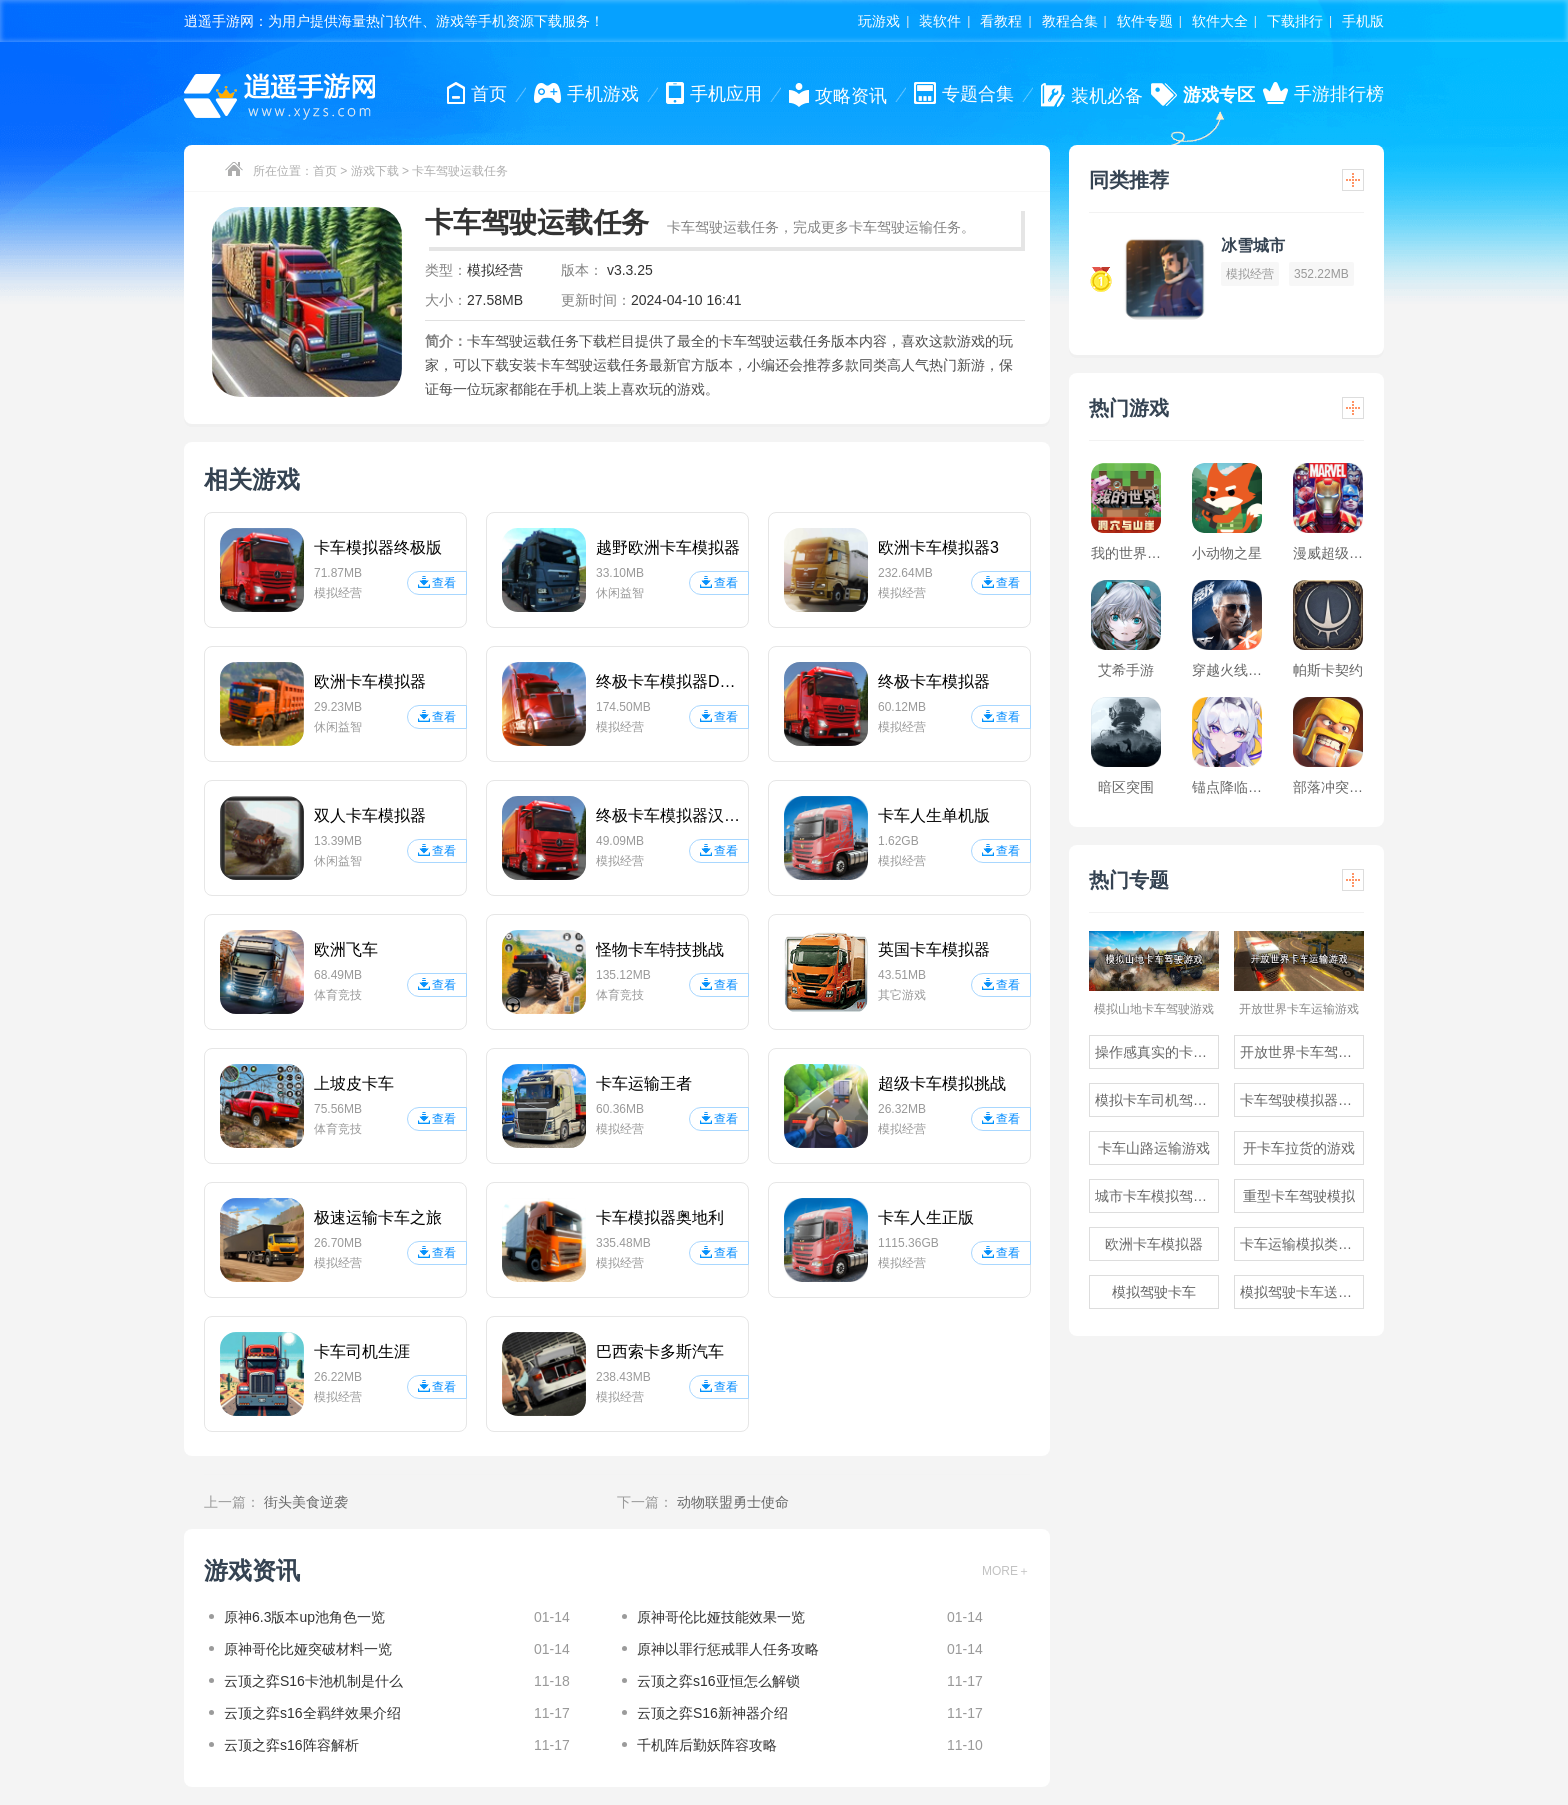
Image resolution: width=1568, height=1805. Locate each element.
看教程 (1001, 21)
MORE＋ (1006, 1571)
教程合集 (1070, 21)
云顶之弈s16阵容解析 (291, 1745)
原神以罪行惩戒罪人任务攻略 (728, 1649)
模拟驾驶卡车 (1154, 1292)
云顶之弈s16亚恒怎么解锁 (718, 1681)
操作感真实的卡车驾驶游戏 (1157, 1052)
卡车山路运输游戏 (1154, 1148)
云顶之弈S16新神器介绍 (712, 1713)
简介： (446, 341)
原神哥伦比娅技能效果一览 (721, 1617)
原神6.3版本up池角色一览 (304, 1617)
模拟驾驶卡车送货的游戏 (1302, 1292)
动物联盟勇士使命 (733, 1502)
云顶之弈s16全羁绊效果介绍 (312, 1713)
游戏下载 (375, 171)
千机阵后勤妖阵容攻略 (707, 1745)
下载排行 (1295, 21)
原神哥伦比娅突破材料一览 (308, 1649)
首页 (325, 171)
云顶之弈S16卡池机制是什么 (313, 1681)
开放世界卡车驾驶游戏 (1302, 1052)
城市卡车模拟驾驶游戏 (1157, 1196)
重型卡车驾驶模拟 (1299, 1196)
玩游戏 (879, 21)
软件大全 (1220, 21)
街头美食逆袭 (306, 1502)
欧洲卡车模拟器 (1154, 1244)
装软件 (940, 21)
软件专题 (1145, 21)
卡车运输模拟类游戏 (1302, 1244)
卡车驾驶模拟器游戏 (1302, 1100)
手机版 (1363, 21)
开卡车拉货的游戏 (1299, 1148)
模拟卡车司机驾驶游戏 (1157, 1100)
